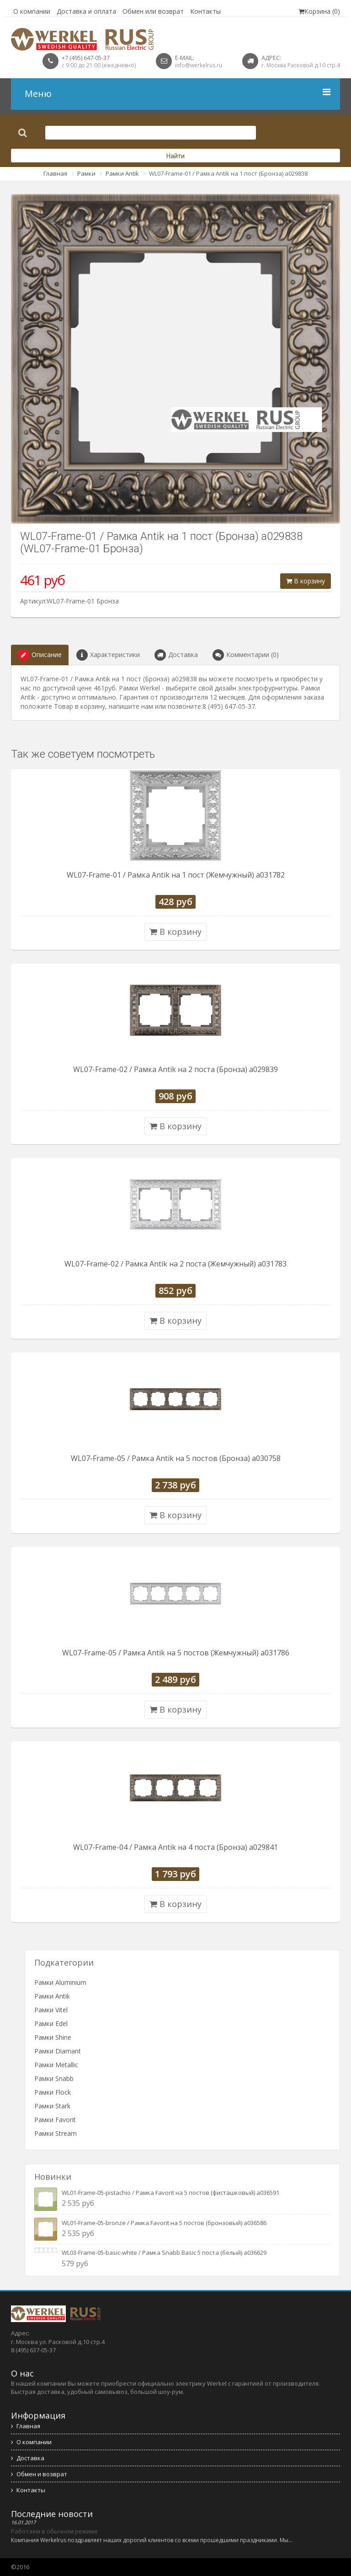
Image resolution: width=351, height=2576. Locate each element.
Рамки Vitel (51, 2009)
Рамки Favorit (55, 2119)
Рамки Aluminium (60, 1982)
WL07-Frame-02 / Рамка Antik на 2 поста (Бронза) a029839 (175, 1069)
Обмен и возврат (39, 2474)
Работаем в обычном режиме (54, 2531)
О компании (31, 11)
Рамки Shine (52, 2037)
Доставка (176, 655)
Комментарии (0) (246, 655)
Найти (175, 156)
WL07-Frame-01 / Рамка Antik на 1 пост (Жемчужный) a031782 (176, 875)
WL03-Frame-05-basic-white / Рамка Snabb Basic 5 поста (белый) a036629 (164, 2252)
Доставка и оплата (86, 11)
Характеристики (108, 655)
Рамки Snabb (54, 2078)
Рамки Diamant (57, 2051)
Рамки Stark (52, 2106)
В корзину (305, 581)
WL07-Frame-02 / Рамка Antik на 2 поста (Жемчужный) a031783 (175, 1264)
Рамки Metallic (56, 2064)
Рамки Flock (52, 2092)
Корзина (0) (319, 11)
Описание (40, 655)
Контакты (205, 11)
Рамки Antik (122, 173)
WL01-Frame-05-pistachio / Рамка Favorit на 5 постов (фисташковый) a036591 (170, 2192)
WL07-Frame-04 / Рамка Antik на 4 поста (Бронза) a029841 (175, 1847)
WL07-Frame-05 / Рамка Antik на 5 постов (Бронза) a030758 (176, 1458)
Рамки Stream (55, 2133)
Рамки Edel (51, 2023)
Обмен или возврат (153, 11)
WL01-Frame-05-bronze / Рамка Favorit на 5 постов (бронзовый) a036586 (164, 2223)
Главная (55, 173)
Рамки (86, 173)
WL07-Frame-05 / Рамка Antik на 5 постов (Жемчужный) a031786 (175, 1653)
